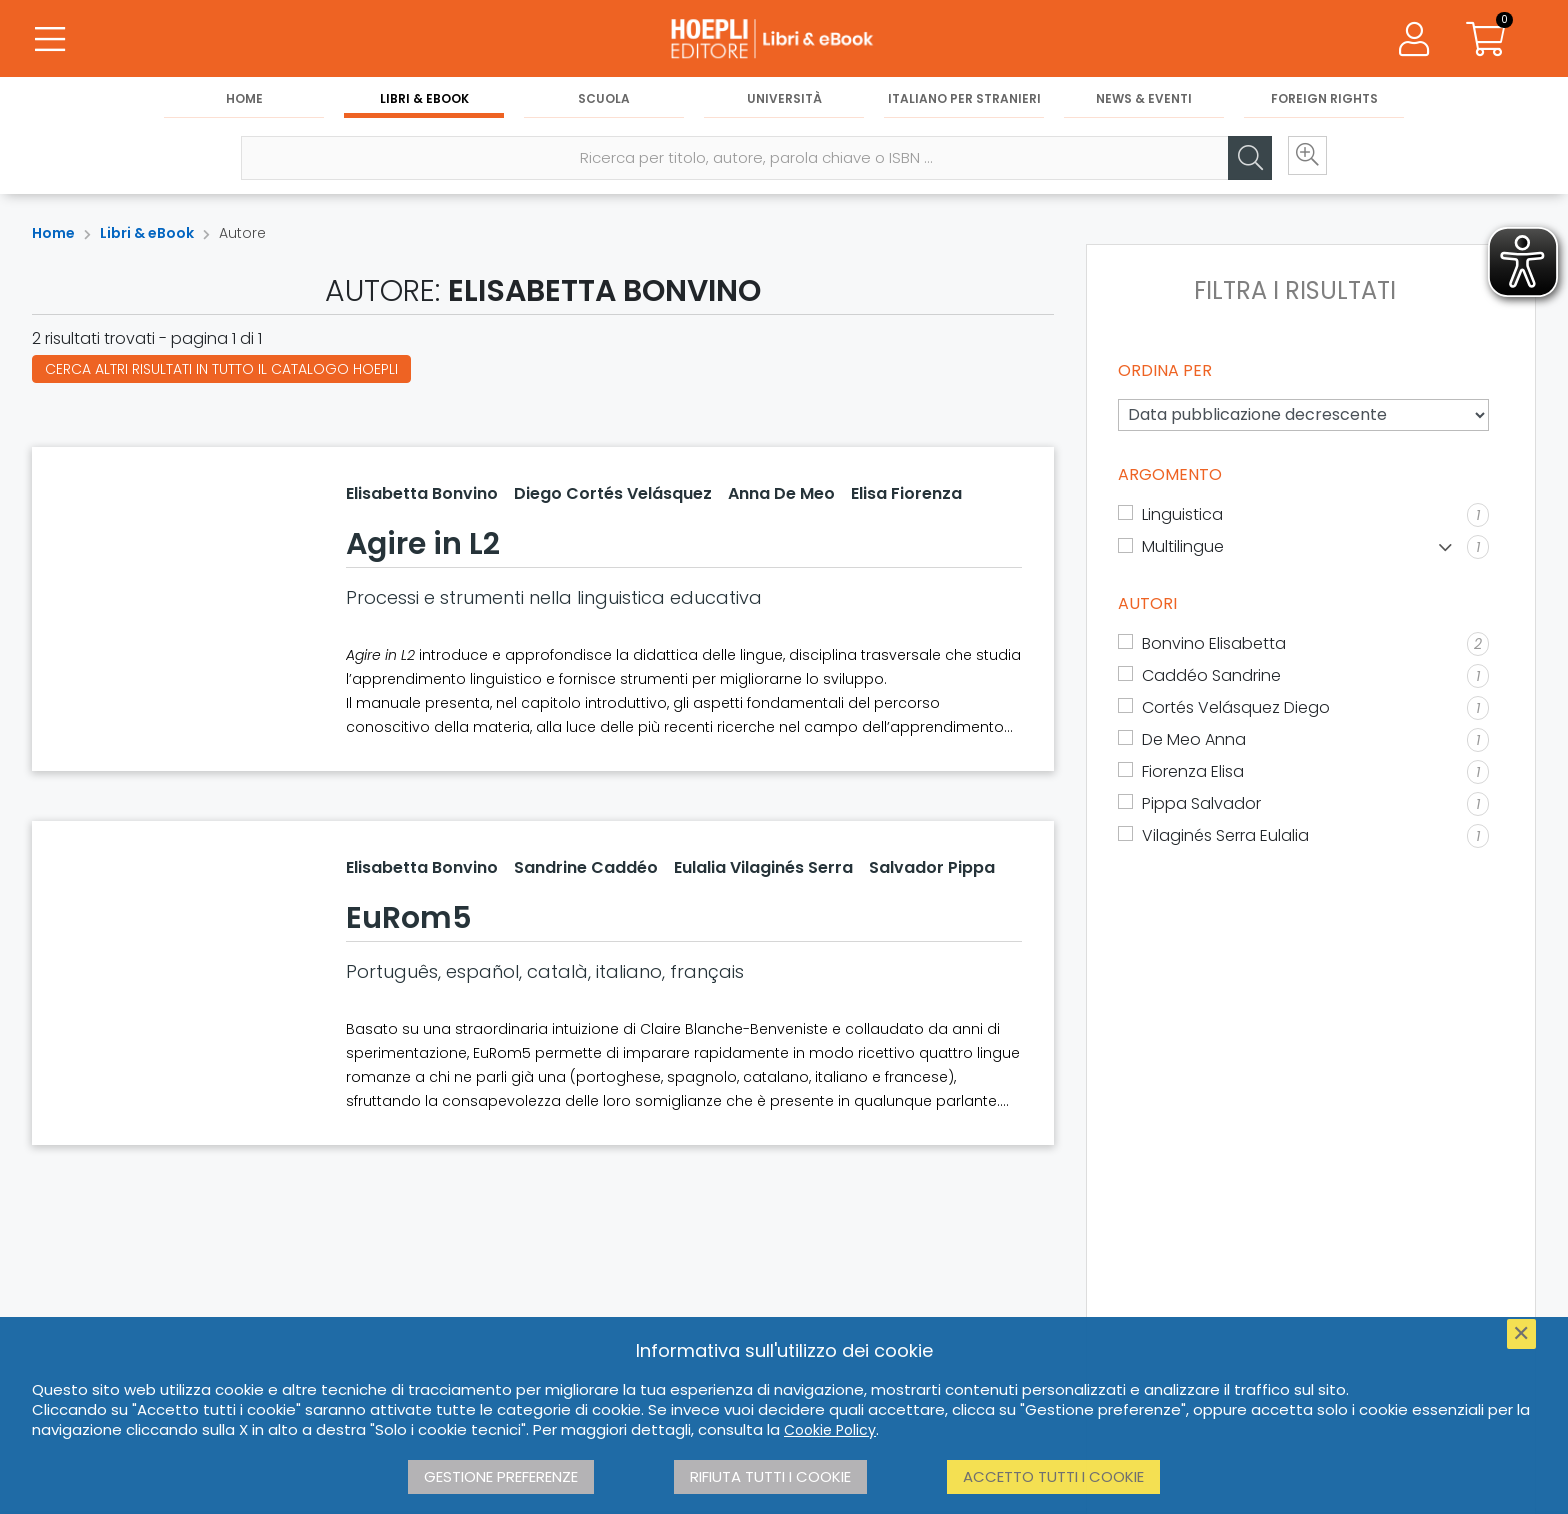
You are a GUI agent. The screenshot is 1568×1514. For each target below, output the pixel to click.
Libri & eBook (424, 101)
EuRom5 (409, 918)
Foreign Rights (1324, 101)
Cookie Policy (830, 1430)
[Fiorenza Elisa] (1303, 772)
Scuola (604, 101)
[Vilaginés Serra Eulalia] (1303, 836)
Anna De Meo (781, 493)
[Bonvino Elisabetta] (1303, 644)
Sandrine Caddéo (586, 867)
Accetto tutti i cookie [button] (1053, 1476)
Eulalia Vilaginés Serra (763, 867)
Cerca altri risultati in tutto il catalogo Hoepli (221, 369)
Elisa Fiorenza (906, 493)
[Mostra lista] (1445, 547)
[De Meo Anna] (1303, 740)
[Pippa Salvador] (1303, 804)
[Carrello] (1486, 40)
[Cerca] (1242, 161)
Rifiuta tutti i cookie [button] (770, 1476)
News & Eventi (1144, 101)
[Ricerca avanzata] (1302, 161)
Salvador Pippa (932, 867)
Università (784, 101)
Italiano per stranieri (964, 101)
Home (244, 101)
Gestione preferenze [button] (501, 1476)
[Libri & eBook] (784, 40)
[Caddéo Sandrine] (1303, 676)
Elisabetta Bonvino (422, 493)
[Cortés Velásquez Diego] (1303, 708)
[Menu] (50, 40)
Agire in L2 (423, 544)
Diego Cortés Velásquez (613, 493)
